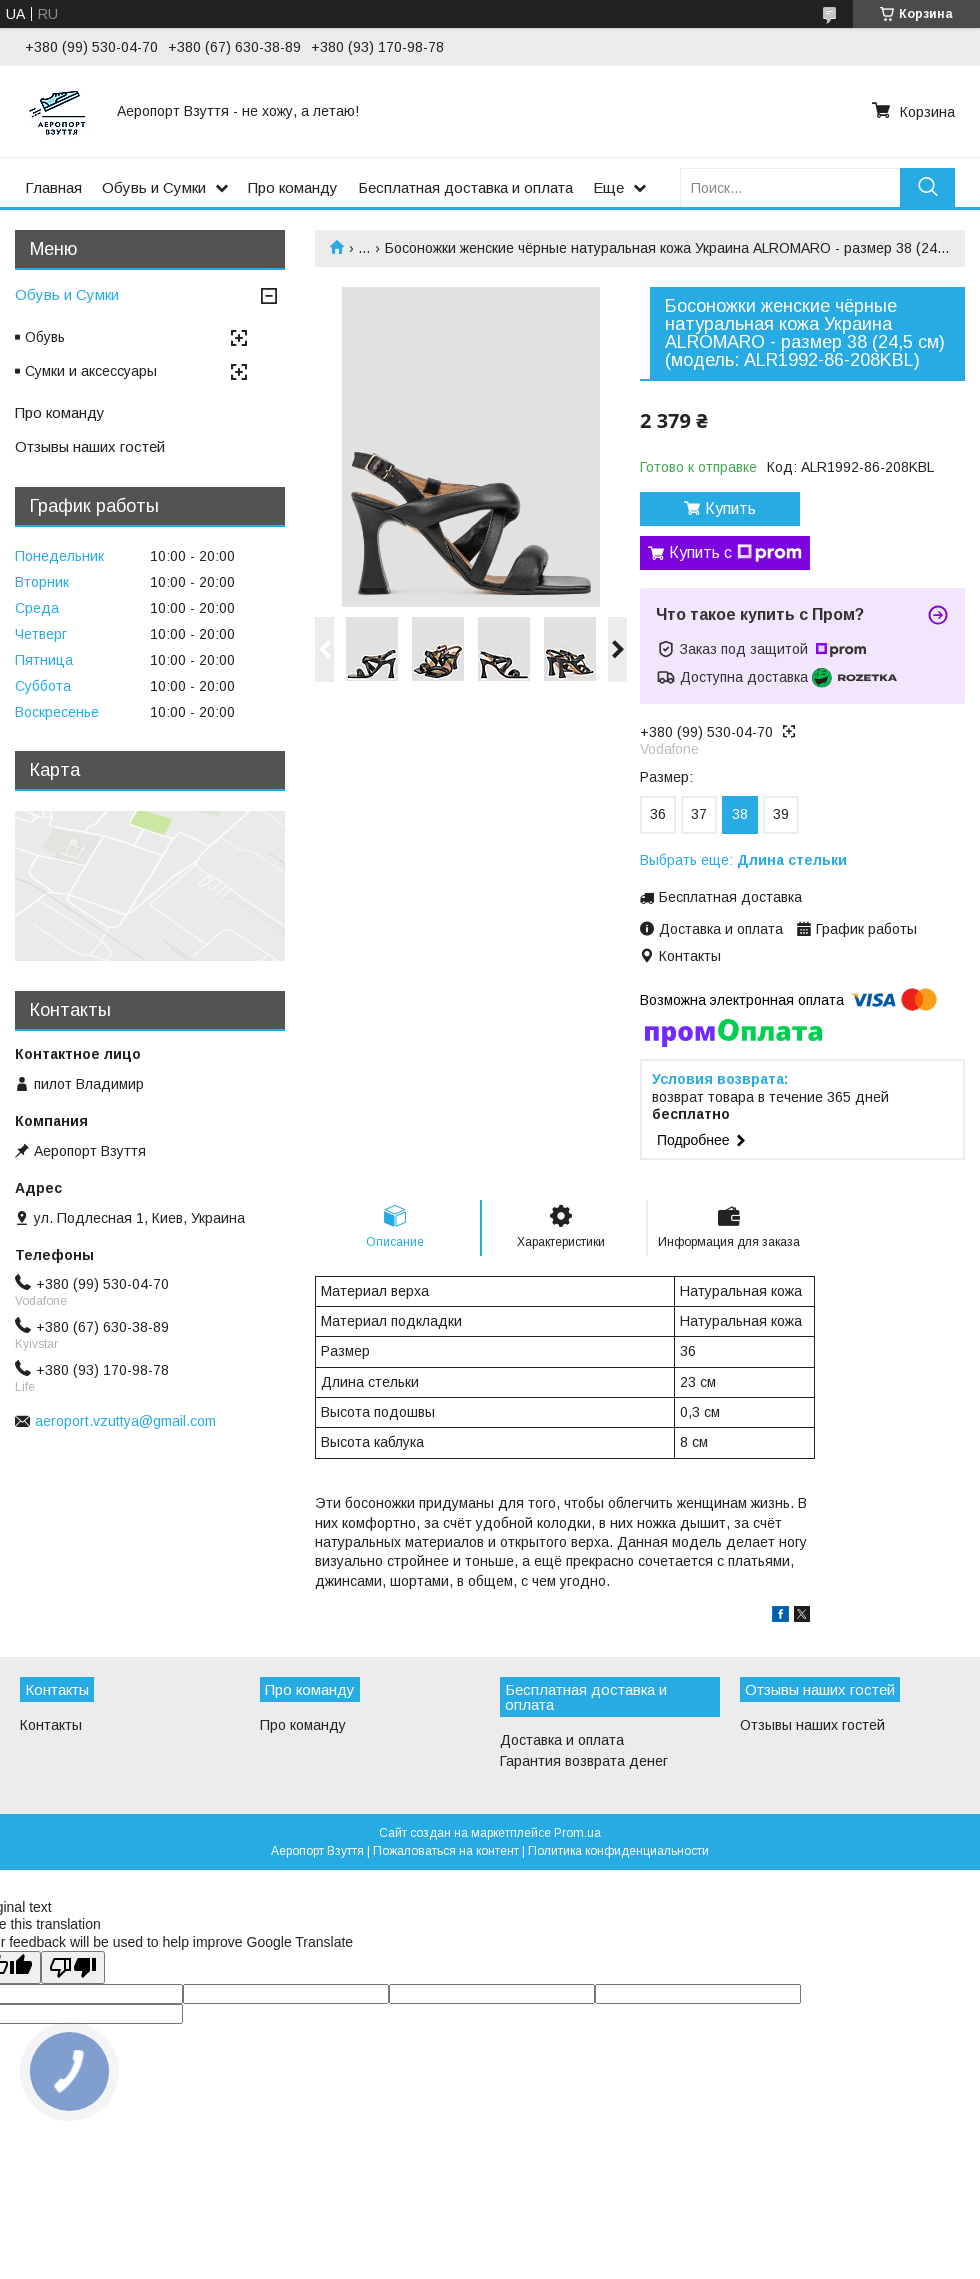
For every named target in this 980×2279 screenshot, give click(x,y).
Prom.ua (577, 1833)
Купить (730, 508)
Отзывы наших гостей (90, 446)
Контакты (51, 1725)
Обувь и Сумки (154, 187)
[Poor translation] (73, 1967)
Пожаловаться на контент (446, 1851)
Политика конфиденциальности (618, 1851)
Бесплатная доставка (730, 897)
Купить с (735, 553)
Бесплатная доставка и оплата (465, 187)
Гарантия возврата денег (584, 1761)
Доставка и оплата (562, 1740)
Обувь (45, 337)
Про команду (293, 187)
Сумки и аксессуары (91, 371)
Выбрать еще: (743, 860)
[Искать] (927, 187)
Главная (53, 187)
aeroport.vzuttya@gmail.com (125, 1421)
